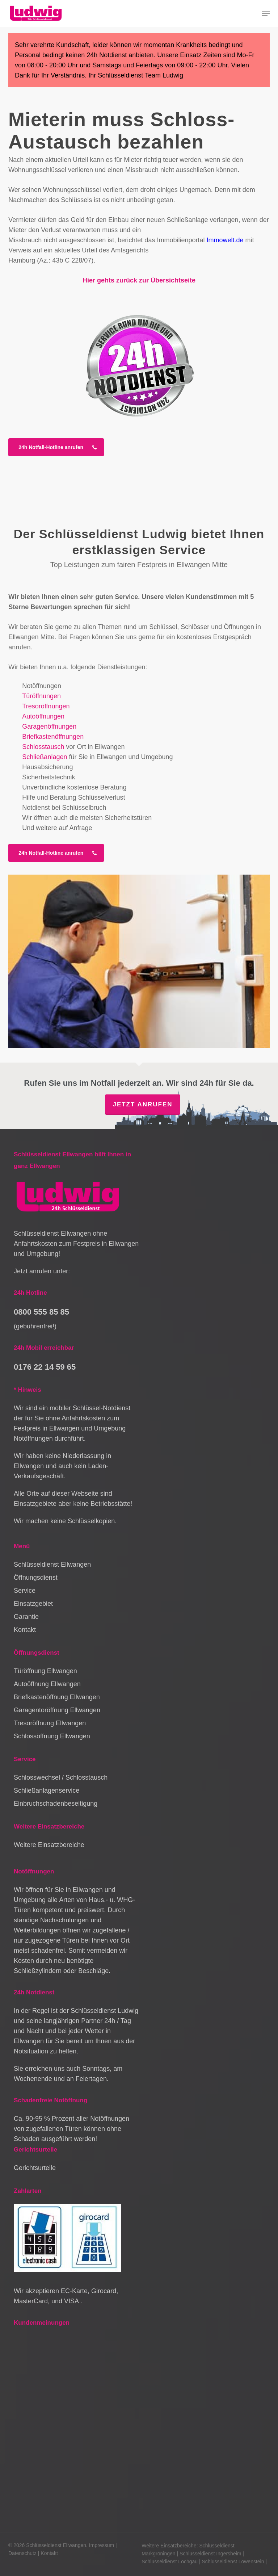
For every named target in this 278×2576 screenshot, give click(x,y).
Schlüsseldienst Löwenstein (233, 2561)
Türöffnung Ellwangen (45, 1671)
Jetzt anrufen (142, 1104)
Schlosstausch (43, 746)
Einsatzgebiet (33, 1603)
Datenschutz (22, 2553)
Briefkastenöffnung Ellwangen (57, 1697)
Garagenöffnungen (49, 726)
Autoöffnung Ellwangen (47, 1684)
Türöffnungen (41, 696)
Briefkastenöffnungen (53, 736)
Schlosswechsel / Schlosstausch (61, 1777)
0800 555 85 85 (41, 1311)
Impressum (101, 2545)
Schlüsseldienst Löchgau (170, 2561)
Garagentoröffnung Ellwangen (57, 1710)
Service (24, 1590)
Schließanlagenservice (46, 1790)
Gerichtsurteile (35, 2167)
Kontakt (25, 1629)
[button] (266, 13)
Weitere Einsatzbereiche (49, 1844)
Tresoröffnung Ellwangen (50, 1723)
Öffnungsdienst (36, 1577)
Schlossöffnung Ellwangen (52, 1736)
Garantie (26, 1616)
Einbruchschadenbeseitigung (55, 1803)
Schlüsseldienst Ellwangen (52, 1564)
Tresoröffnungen (46, 706)
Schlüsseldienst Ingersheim (210, 2553)
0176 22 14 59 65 (45, 1366)
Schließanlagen (44, 757)
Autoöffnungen (43, 716)
